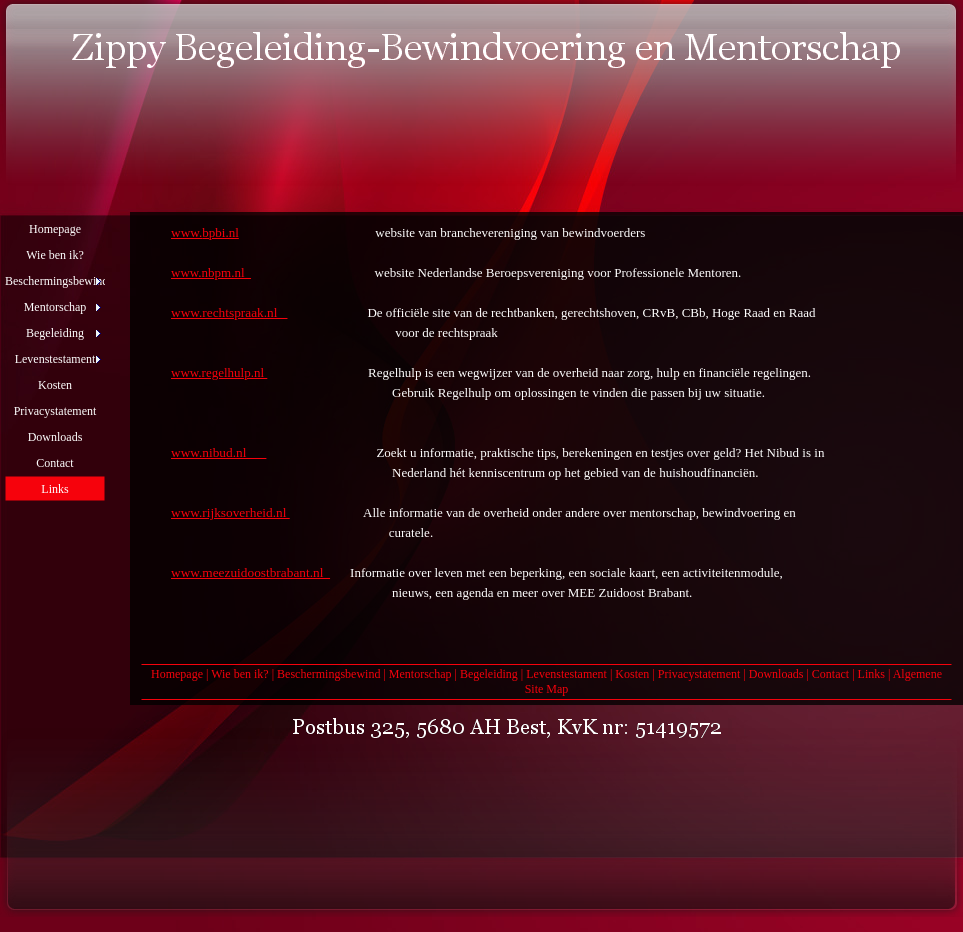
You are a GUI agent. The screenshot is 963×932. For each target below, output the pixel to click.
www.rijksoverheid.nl (230, 512)
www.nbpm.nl (211, 272)
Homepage (177, 674)
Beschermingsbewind (328, 674)
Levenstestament (566, 674)
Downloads (776, 674)
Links (871, 674)
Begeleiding (489, 674)
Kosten (632, 674)
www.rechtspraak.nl (229, 312)
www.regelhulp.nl (219, 372)
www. (186, 232)
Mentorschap (420, 674)
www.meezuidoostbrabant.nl (250, 572)
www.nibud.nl (218, 452)
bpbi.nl (220, 232)
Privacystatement (699, 674)
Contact (830, 674)
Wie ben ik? (240, 674)
